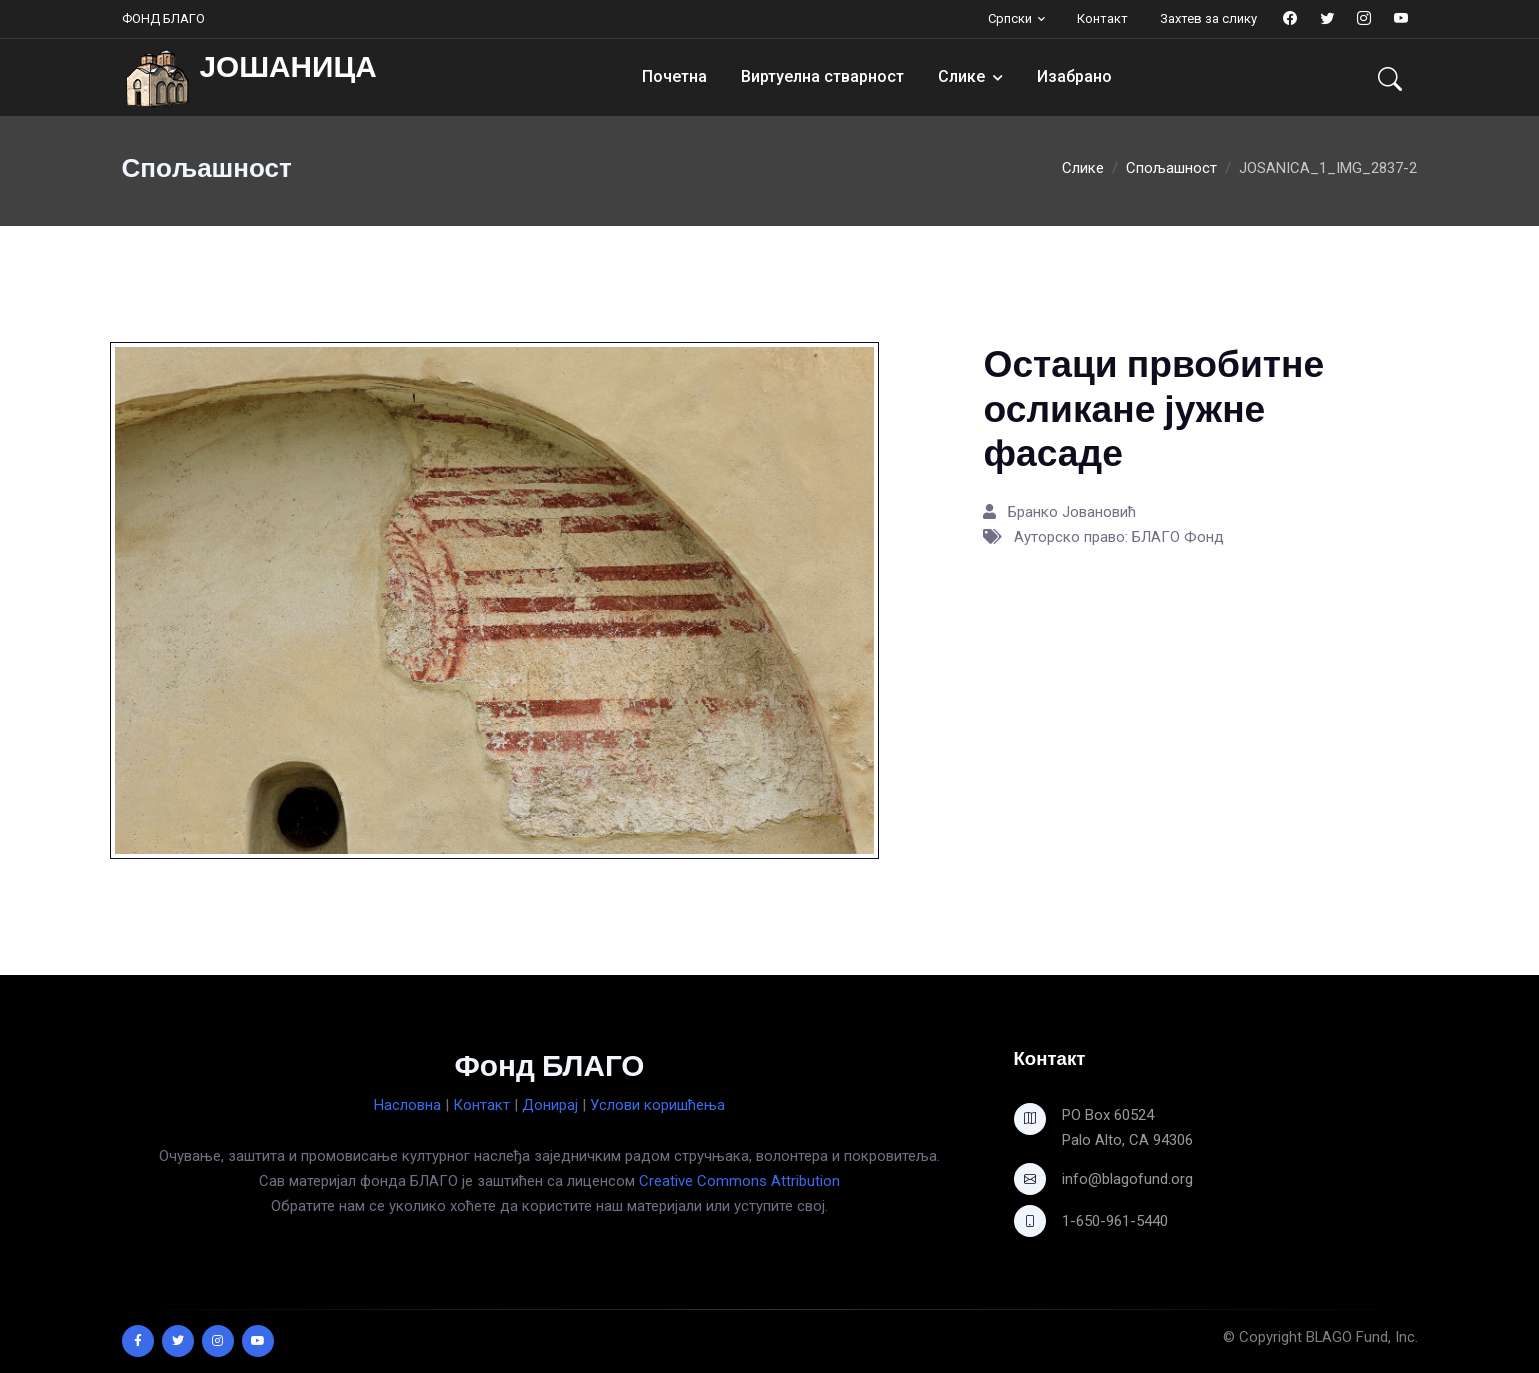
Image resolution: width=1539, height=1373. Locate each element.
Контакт (1102, 18)
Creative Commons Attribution (739, 1181)
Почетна (674, 76)
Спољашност (1171, 168)
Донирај (550, 1105)
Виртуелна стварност (822, 76)
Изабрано (1074, 76)
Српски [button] (1010, 18)
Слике (961, 76)
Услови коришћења (657, 1105)
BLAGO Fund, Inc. (1362, 1337)
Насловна (407, 1105)
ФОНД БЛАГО (163, 18)
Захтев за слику (1208, 18)
